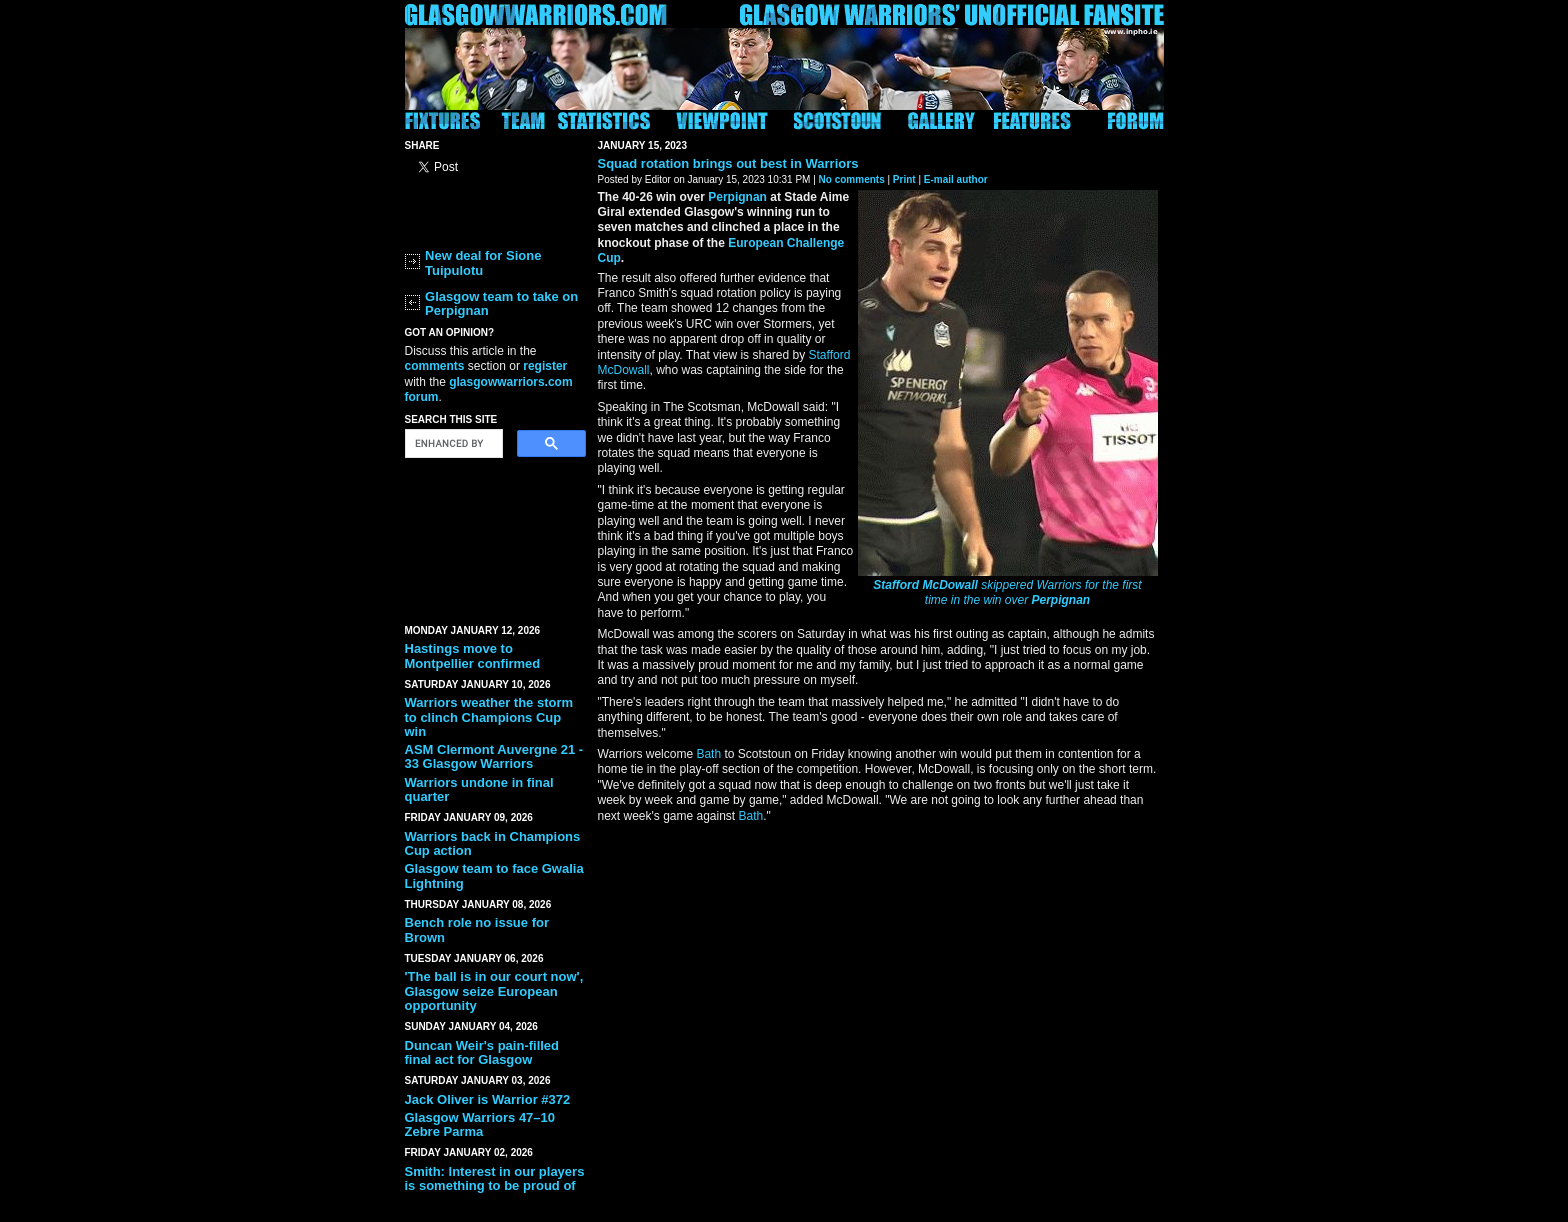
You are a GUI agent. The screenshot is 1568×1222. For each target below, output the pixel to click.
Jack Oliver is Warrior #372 (488, 1099)
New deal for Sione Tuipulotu (483, 262)
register (545, 366)
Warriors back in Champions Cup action (493, 843)
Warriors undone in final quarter (479, 789)
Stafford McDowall (925, 585)
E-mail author (956, 179)
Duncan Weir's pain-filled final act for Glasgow (482, 1052)
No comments (852, 179)
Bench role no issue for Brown (477, 929)
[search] (452, 444)
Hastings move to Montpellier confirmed (473, 655)
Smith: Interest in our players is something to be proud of (495, 1178)
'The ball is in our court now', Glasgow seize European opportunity (494, 991)
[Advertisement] (495, 537)
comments (435, 366)
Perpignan (1061, 600)
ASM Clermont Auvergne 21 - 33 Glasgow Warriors (494, 756)
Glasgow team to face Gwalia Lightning (494, 875)
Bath (708, 754)
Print (904, 179)
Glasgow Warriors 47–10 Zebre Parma (480, 1124)
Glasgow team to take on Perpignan (501, 303)
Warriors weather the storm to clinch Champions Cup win (489, 717)
